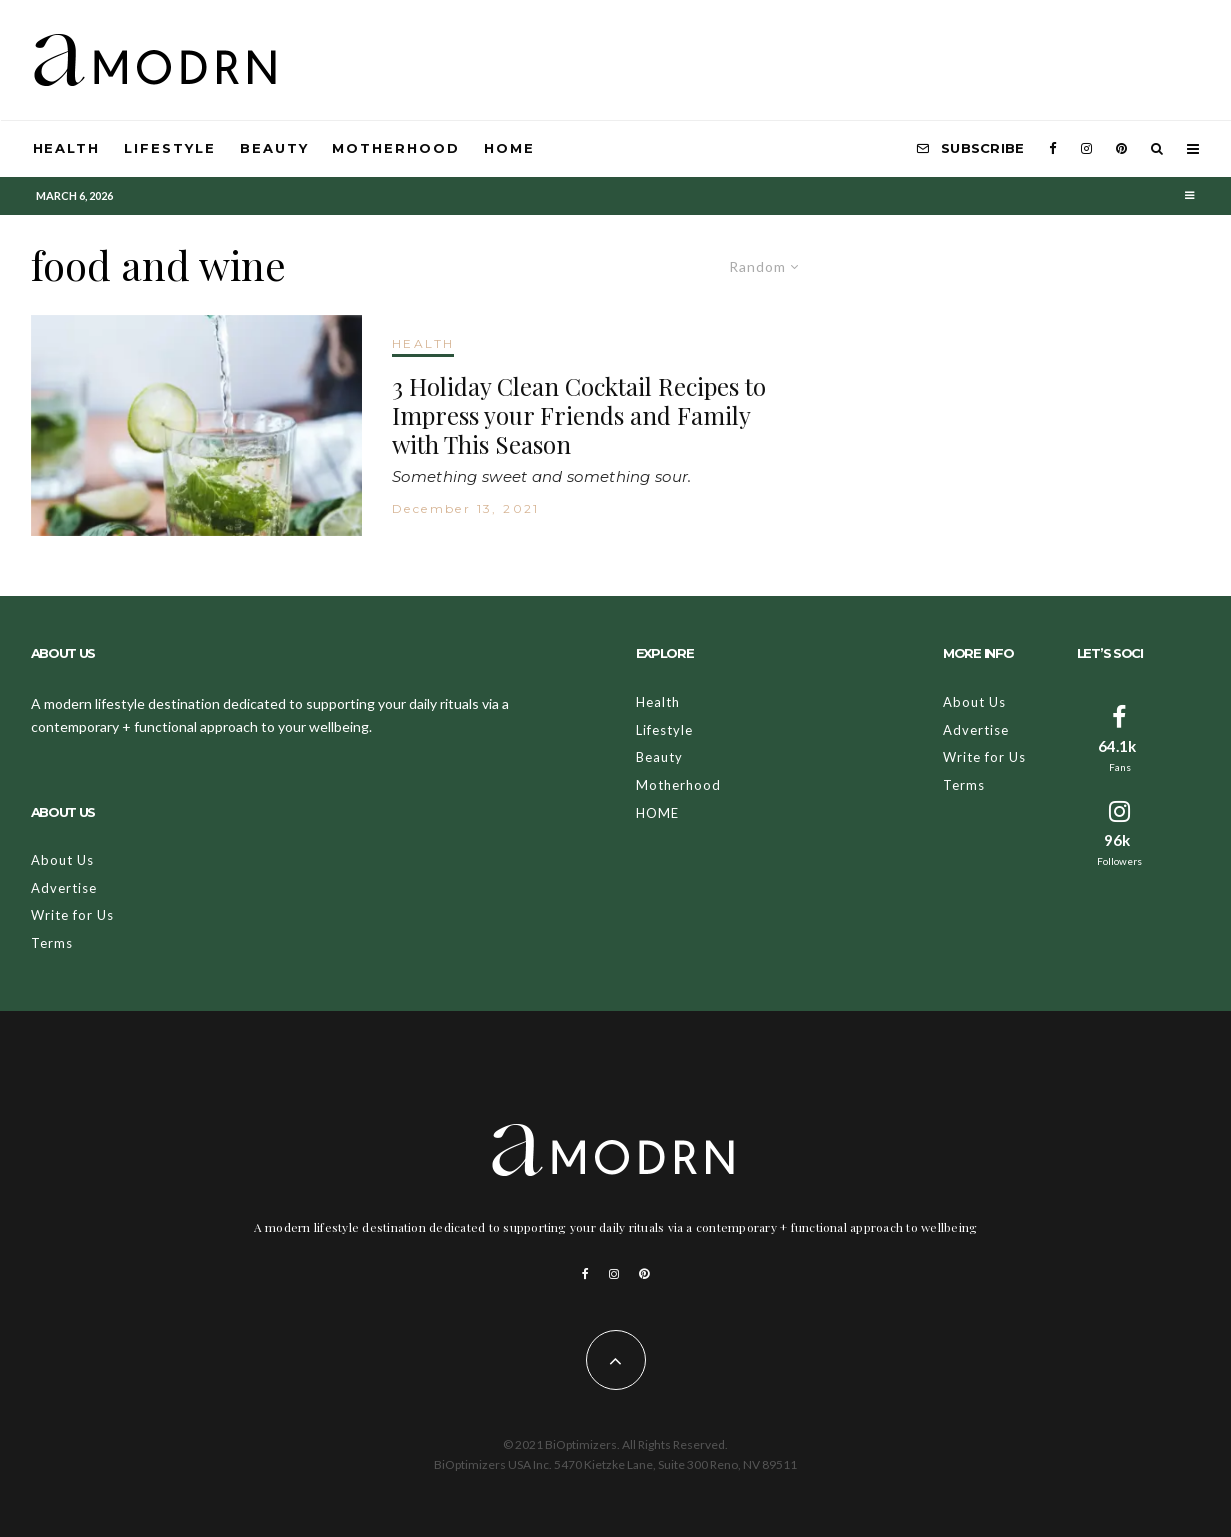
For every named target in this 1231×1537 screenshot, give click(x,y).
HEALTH (423, 343)
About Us (62, 860)
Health (67, 148)
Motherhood (396, 148)
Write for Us (72, 915)
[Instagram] (1086, 149)
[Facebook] (1053, 149)
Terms (52, 943)
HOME (509, 148)
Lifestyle (170, 148)
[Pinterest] (1121, 149)
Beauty (274, 148)
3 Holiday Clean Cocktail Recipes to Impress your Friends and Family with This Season (579, 415)
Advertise (64, 888)
